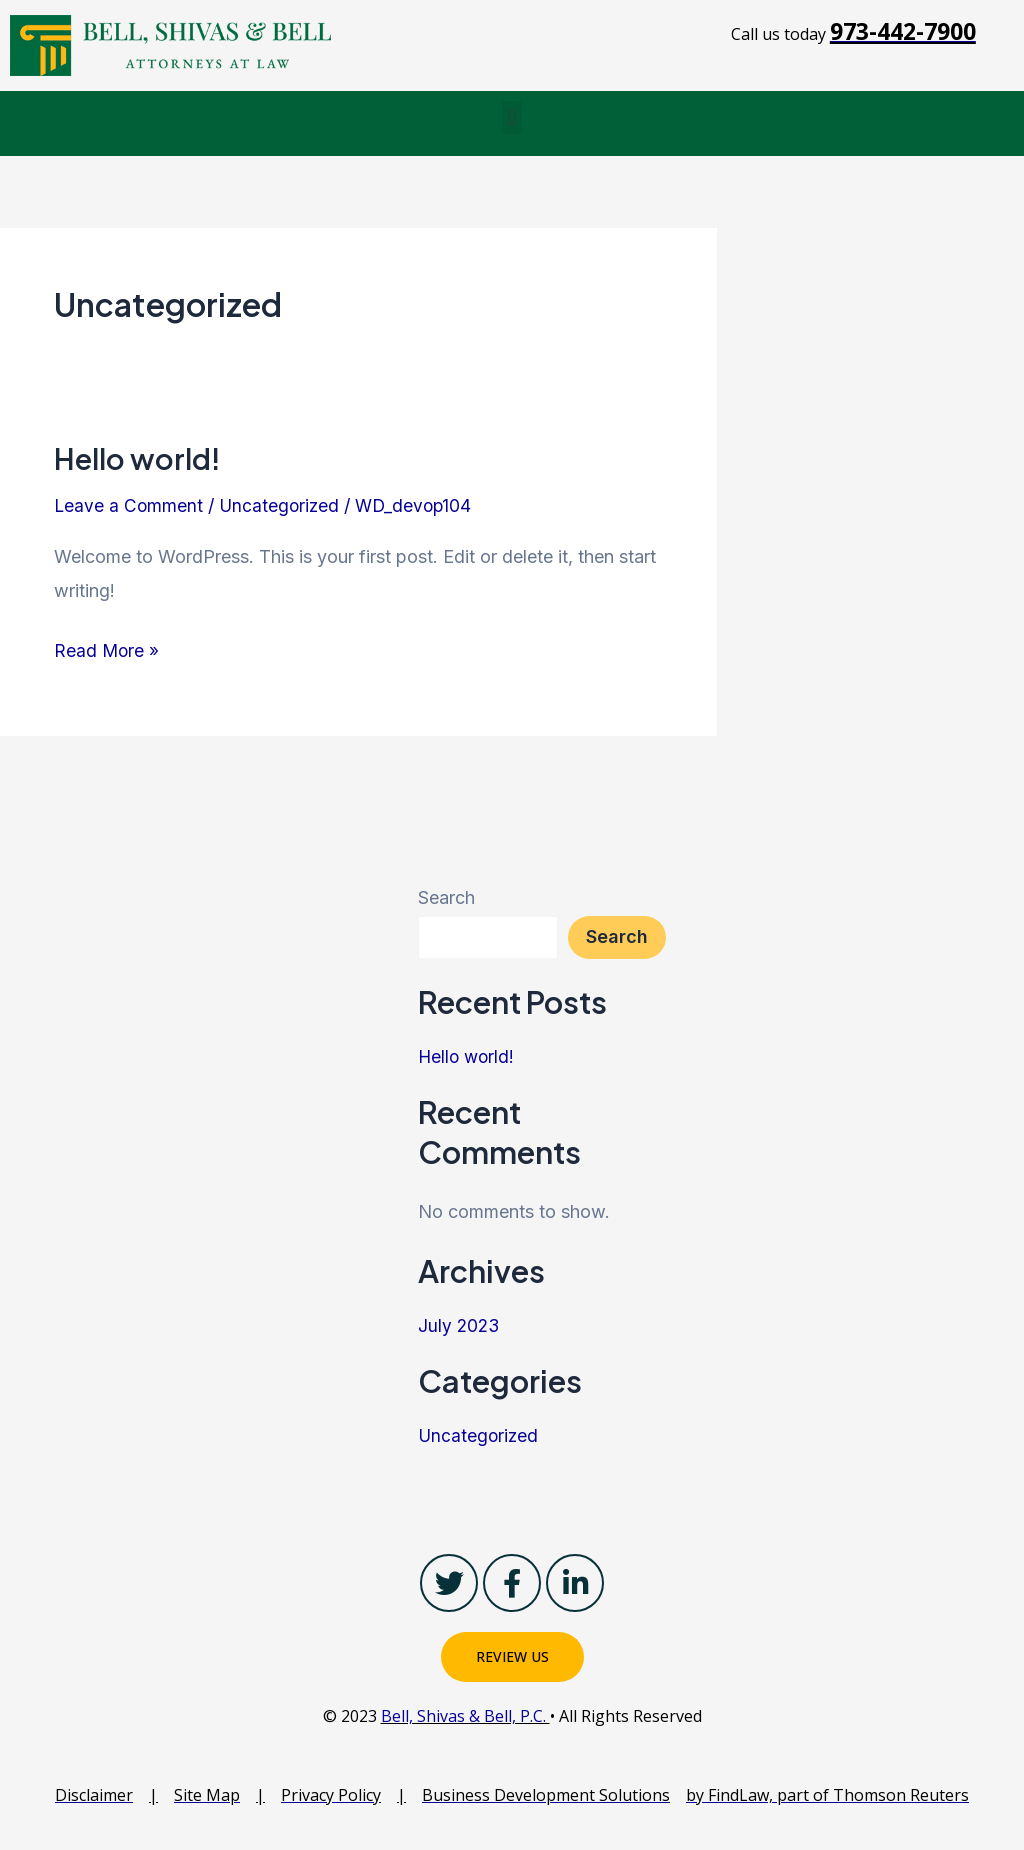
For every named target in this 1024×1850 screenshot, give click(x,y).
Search (446, 897)
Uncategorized (282, 505)
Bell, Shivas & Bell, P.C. (465, 1716)
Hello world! (140, 458)
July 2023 (460, 1325)
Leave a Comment (129, 505)
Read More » (107, 647)
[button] (511, 117)
